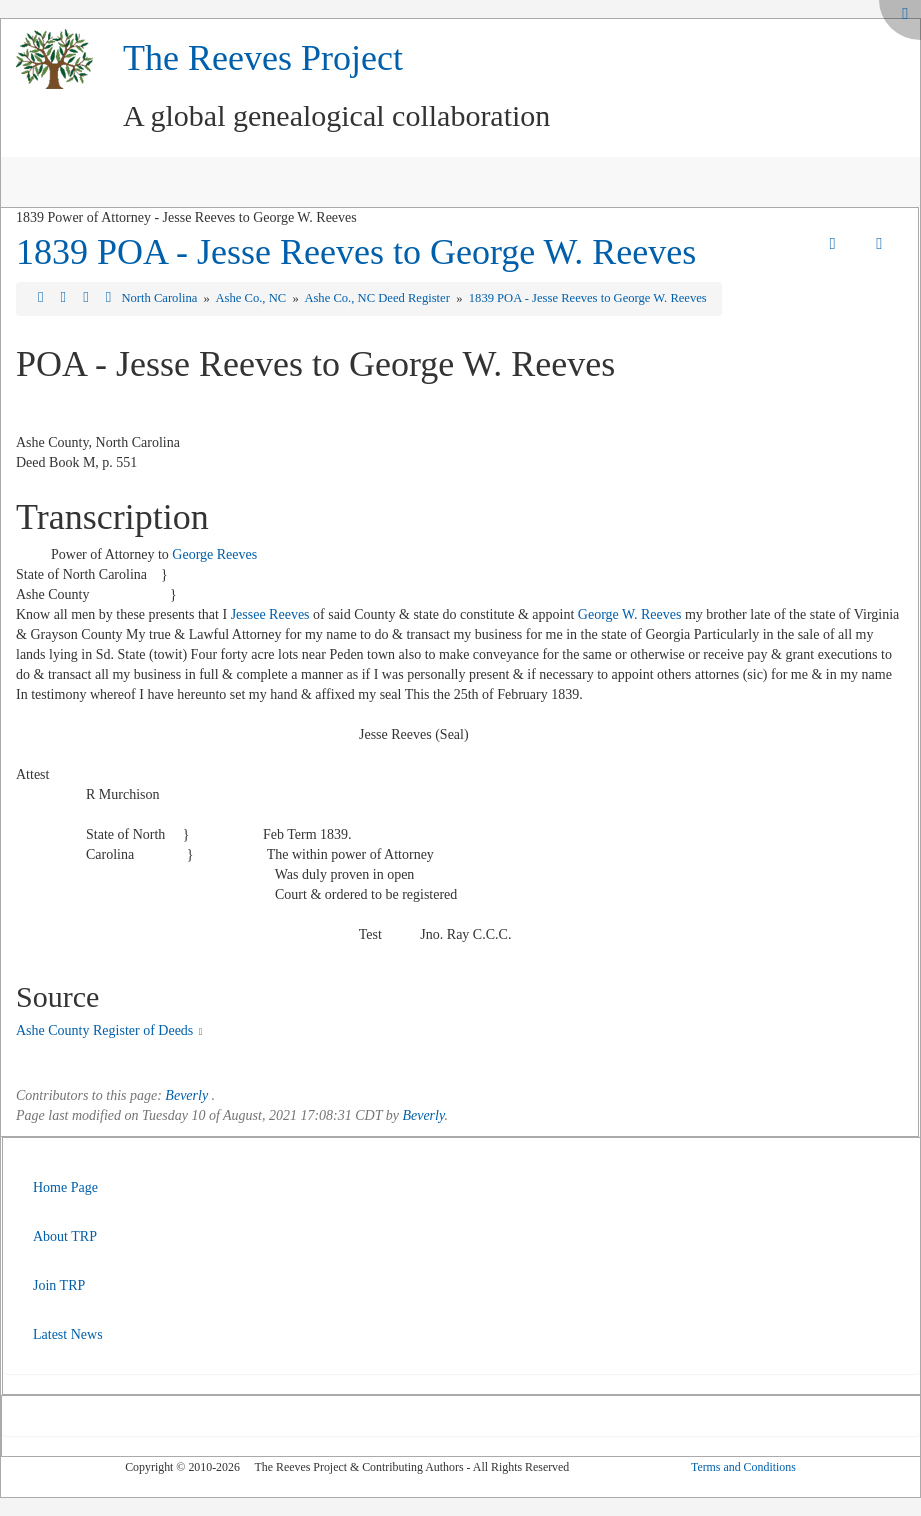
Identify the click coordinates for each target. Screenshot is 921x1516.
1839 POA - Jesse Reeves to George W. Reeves (356, 252)
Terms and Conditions (743, 1467)
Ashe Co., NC (252, 298)
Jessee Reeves (270, 614)
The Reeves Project (263, 58)
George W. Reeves (630, 614)
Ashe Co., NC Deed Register (378, 298)
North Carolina (160, 298)
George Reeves (214, 554)
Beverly (186, 1095)
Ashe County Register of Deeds (104, 1030)
